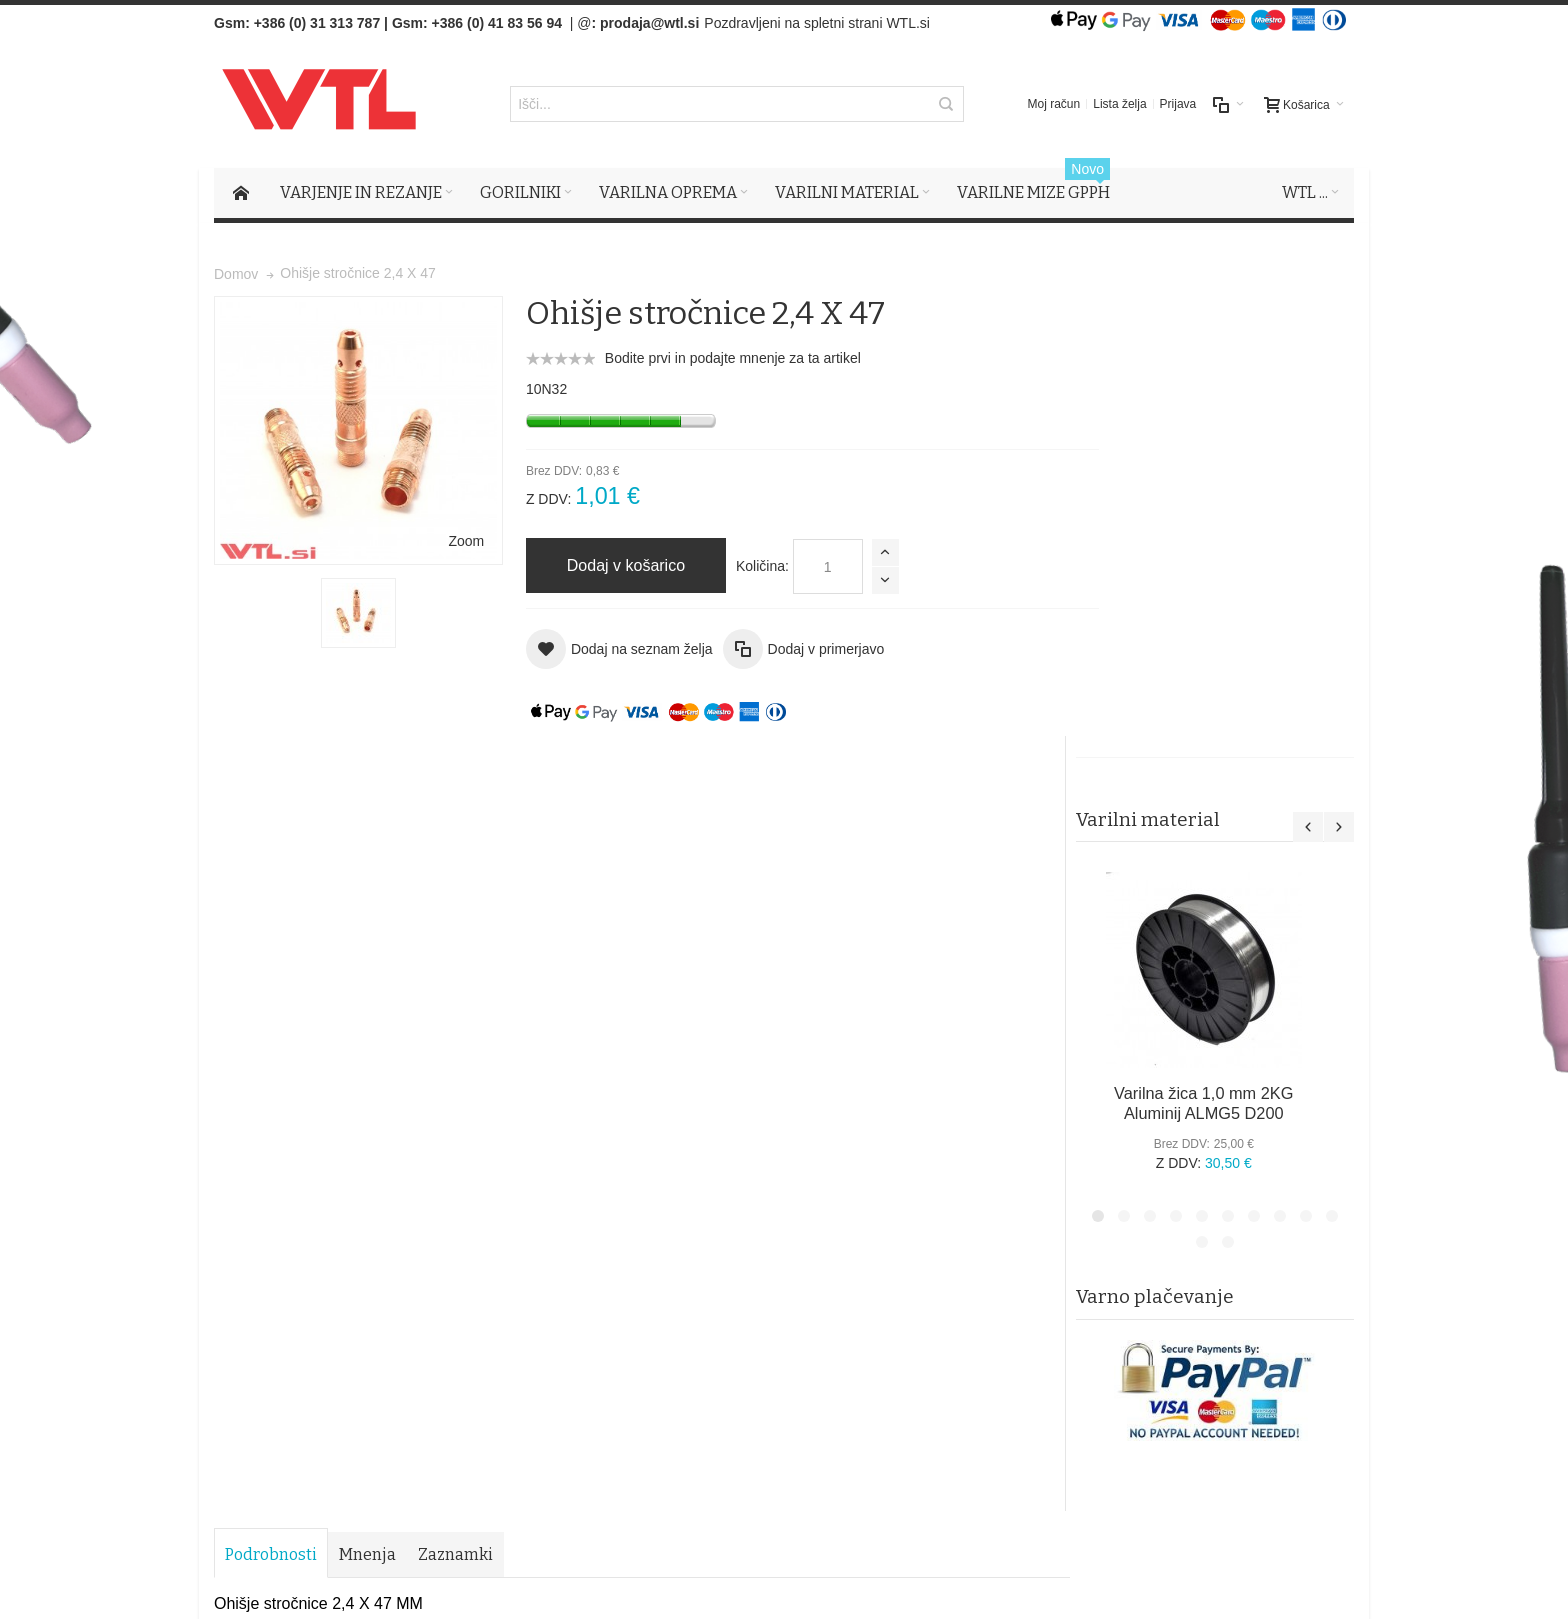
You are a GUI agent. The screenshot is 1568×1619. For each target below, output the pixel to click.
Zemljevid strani (270, 1119)
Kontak (563, 1308)
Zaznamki (455, 778)
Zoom (445, 521)
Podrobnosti (271, 778)
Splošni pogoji (584, 1248)
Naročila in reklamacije (614, 1119)
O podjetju (573, 1288)
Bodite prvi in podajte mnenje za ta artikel (712, 359)
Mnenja (367, 778)
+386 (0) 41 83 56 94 (497, 23)
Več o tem (273, 1391)
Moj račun (1054, 105)
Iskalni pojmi (370, 1119)
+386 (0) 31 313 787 (317, 23)
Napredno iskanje (476, 1119)
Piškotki (565, 1268)
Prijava (1178, 105)
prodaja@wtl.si (649, 23)
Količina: (741, 567)
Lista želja (1119, 105)
